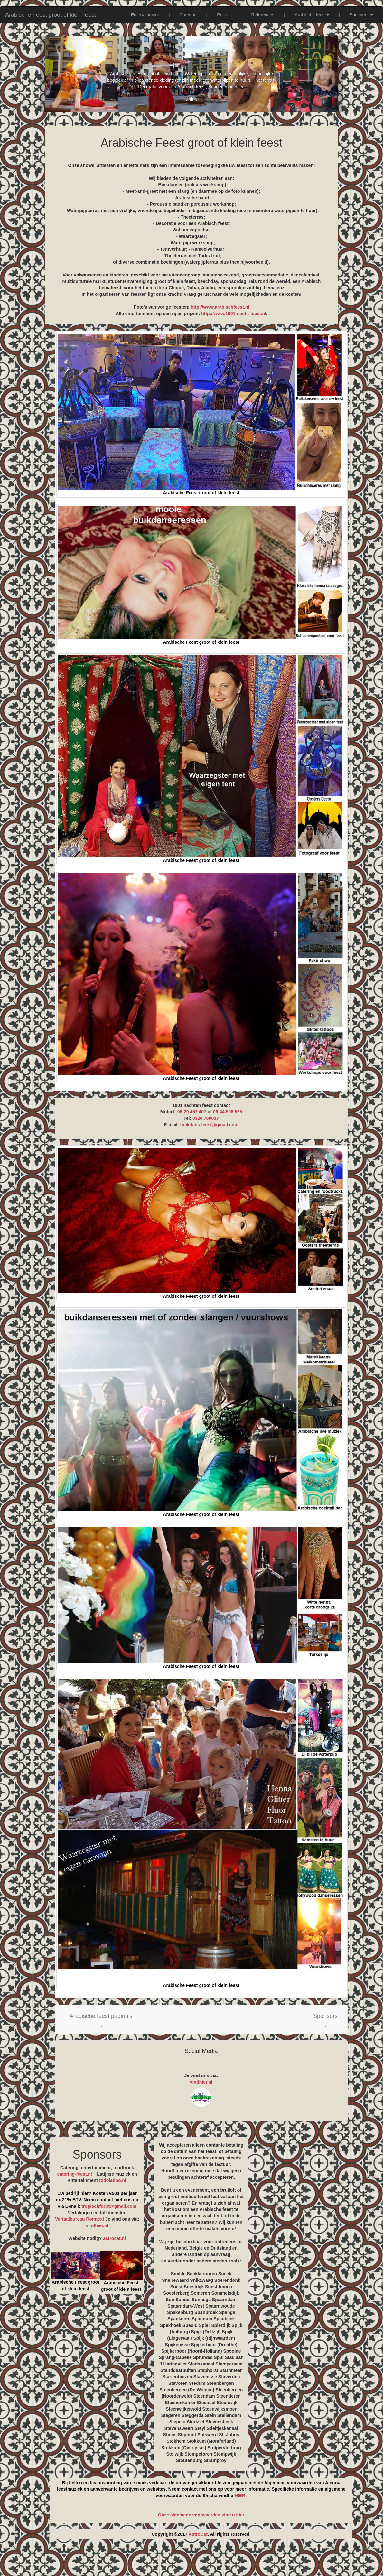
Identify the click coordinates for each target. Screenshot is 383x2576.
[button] (101, 2019)
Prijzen (224, 14)
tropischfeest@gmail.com (108, 2206)
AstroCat (198, 2534)
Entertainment (145, 14)
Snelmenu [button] (361, 14)
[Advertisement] (191, 2559)
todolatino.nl (112, 2180)
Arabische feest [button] (312, 14)
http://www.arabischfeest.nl (220, 307)
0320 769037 (205, 1118)
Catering (188, 14)
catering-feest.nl (74, 2174)
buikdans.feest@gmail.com (209, 1124)
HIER (240, 2495)
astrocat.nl (114, 2238)
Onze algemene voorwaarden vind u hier (201, 2514)
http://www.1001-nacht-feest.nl (233, 313)
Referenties (263, 14)
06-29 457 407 (191, 1111)
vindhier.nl (201, 2081)
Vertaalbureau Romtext (79, 2219)
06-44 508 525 (227, 1111)
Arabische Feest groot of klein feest (50, 15)
